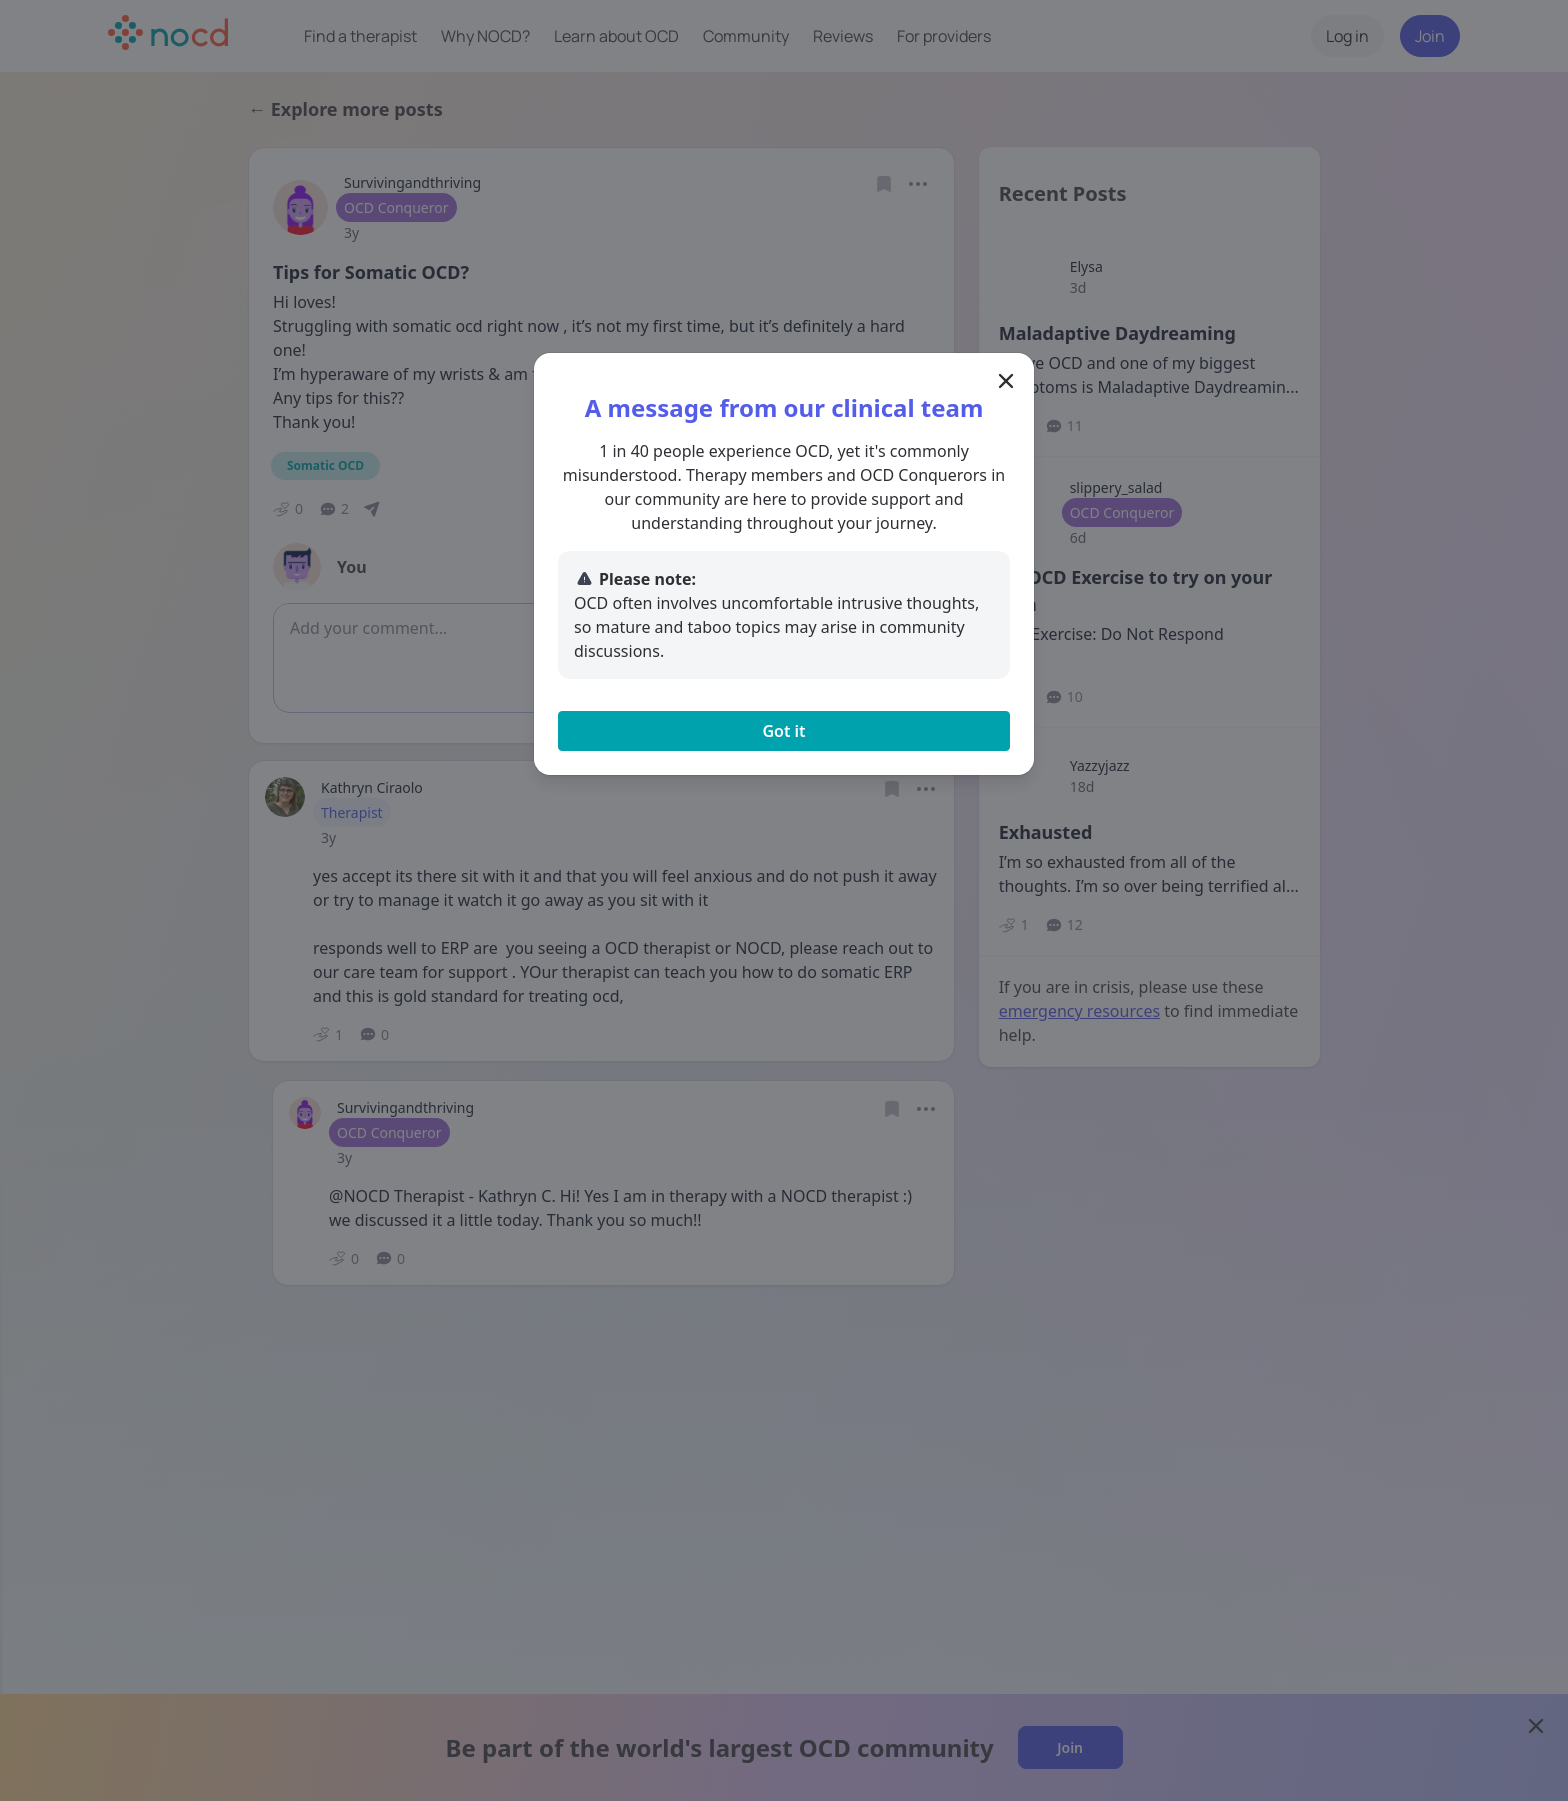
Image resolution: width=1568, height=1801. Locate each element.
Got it (783, 731)
